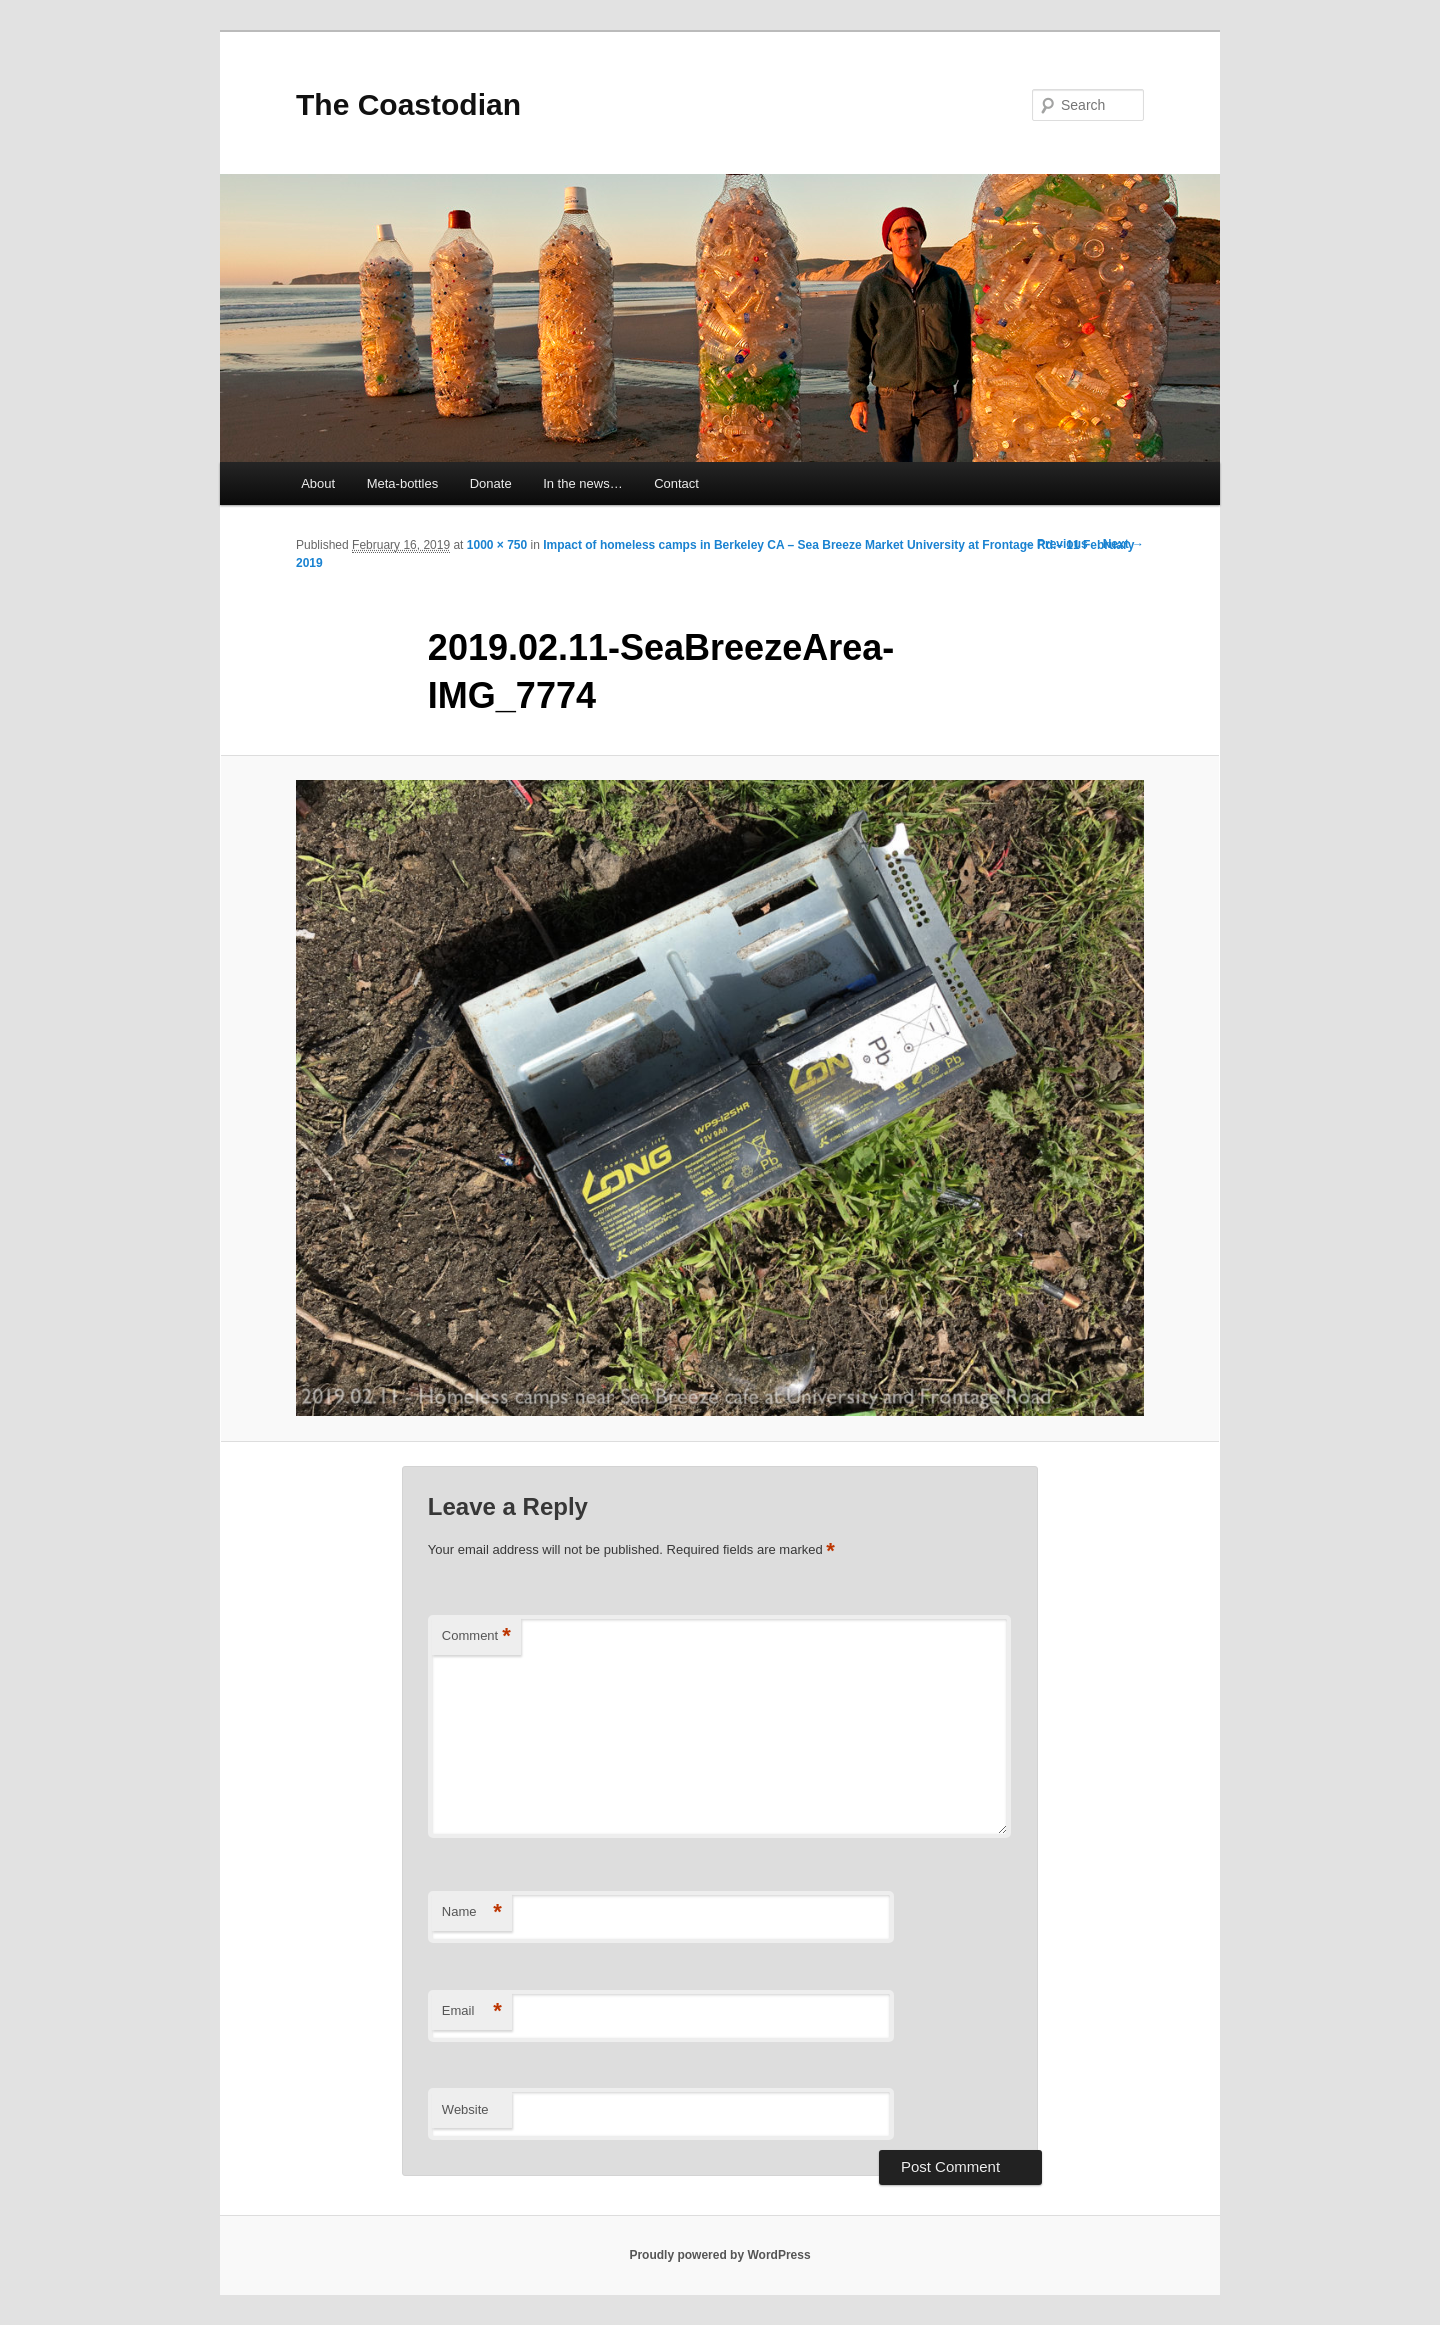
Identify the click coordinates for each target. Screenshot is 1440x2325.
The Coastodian (408, 104)
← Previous (1055, 544)
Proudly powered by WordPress (719, 2255)
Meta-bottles (403, 483)
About (318, 483)
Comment (476, 1636)
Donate (491, 483)
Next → (1123, 544)
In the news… (583, 483)
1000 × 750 (497, 545)
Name (472, 1912)
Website (465, 2109)
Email (472, 2011)
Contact (676, 483)
